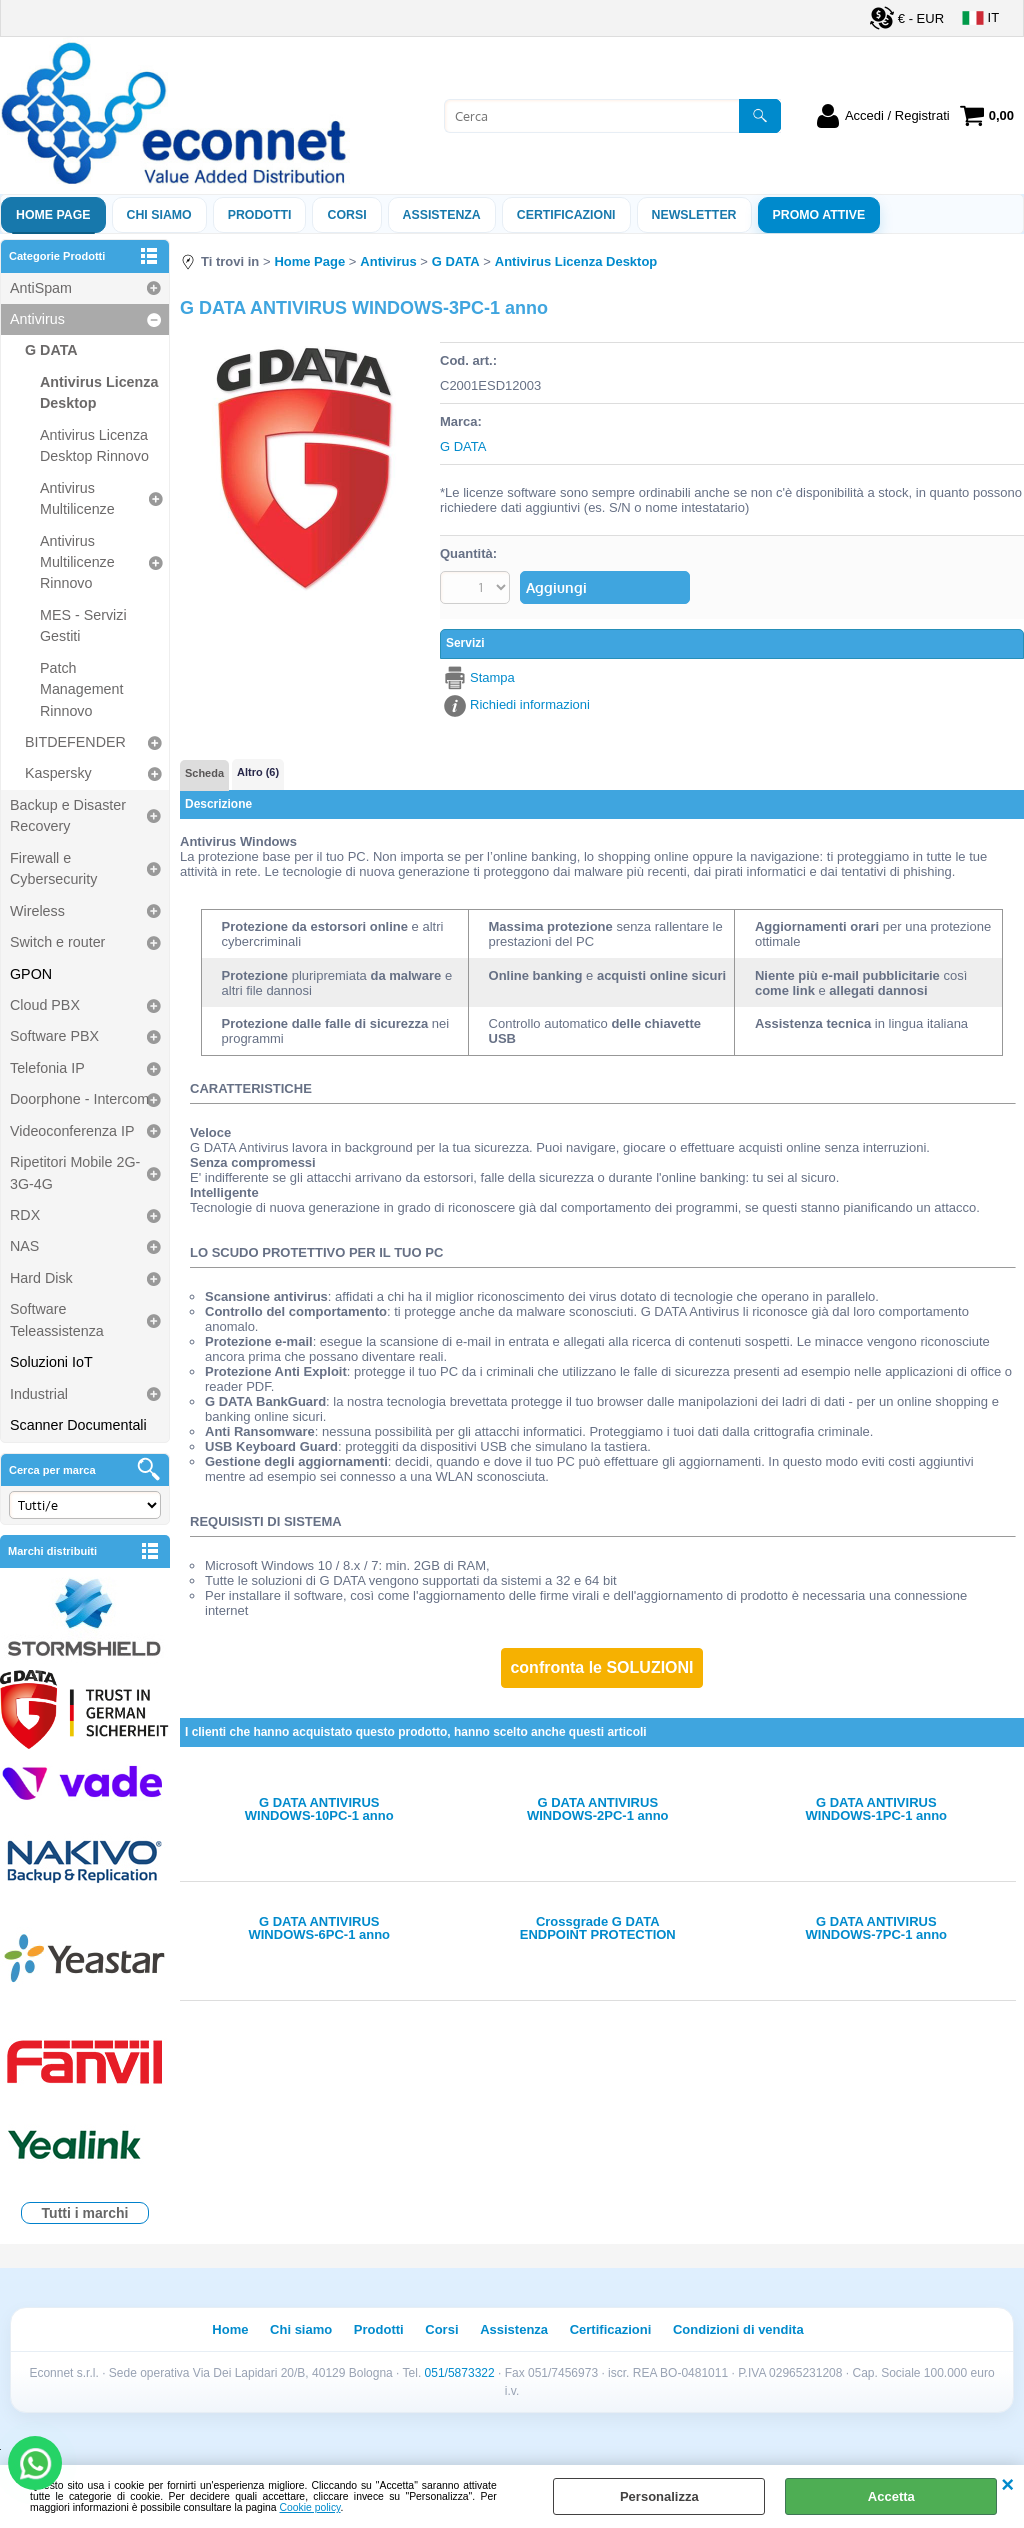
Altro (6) (258, 772)
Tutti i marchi (85, 2213)
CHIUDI (1007, 2485)
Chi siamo (159, 215)
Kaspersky (58, 773)
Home (230, 2329)
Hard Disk (41, 1278)
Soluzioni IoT (51, 1362)
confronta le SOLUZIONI (601, 1667)
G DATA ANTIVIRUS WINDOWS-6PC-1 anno (319, 1928)
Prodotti (260, 215)
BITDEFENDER (75, 742)
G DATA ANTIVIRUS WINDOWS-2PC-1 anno (598, 1809)
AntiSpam (41, 288)
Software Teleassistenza (57, 1319)
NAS (24, 1246)
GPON (31, 974)
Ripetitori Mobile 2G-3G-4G (75, 1172)
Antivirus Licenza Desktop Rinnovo (94, 445)
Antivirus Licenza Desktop (99, 392)
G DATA (51, 350)
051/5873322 (460, 2373)
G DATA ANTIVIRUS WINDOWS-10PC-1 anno (319, 1809)
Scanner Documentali (78, 1425)
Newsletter (694, 215)
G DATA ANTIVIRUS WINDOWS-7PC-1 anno (877, 1928)
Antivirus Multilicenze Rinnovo (77, 562)
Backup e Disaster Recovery (68, 815)
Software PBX (54, 1036)
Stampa (492, 677)
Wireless (37, 911)
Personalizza (659, 2496)
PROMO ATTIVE (819, 215)
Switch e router (57, 942)
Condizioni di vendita (738, 2329)
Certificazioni (566, 215)
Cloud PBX (45, 1005)
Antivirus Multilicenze (77, 498)
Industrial (39, 1394)
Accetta (891, 2496)
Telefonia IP (47, 1068)
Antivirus (37, 319)
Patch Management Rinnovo (81, 689)
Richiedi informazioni (530, 704)
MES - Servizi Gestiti (83, 625)
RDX (25, 1215)
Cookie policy (310, 2507)
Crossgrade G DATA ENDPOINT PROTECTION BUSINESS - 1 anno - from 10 (598, 1928)
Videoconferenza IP (72, 1131)
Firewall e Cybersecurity (53, 868)
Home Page (53, 215)
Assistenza (514, 2329)
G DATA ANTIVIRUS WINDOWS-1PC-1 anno (877, 1809)
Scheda (204, 773)
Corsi (346, 215)
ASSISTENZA (442, 215)
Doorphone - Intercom (79, 1099)
